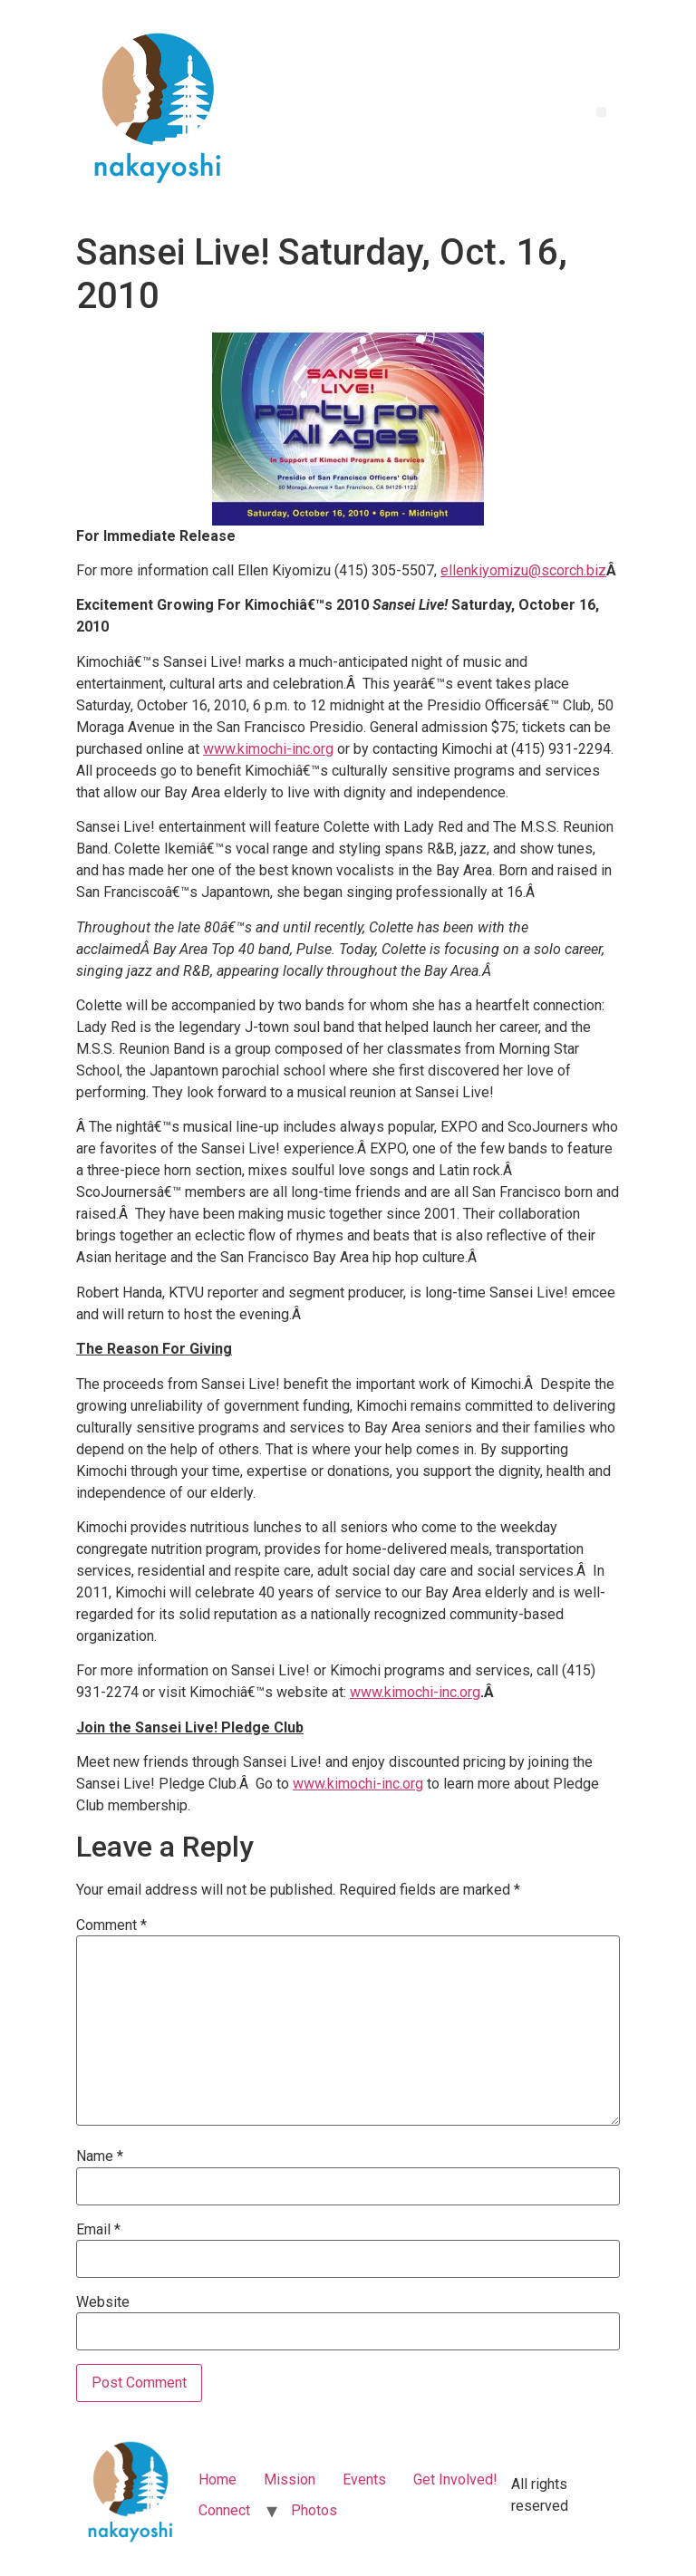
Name (99, 2156)
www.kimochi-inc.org (268, 748)
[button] (601, 112)
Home (217, 2479)
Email (98, 2230)
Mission (289, 2479)
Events (364, 2479)
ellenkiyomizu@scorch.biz (523, 570)
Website (103, 2302)
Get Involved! (455, 2479)
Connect (224, 2510)
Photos (314, 2510)
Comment (111, 1925)
